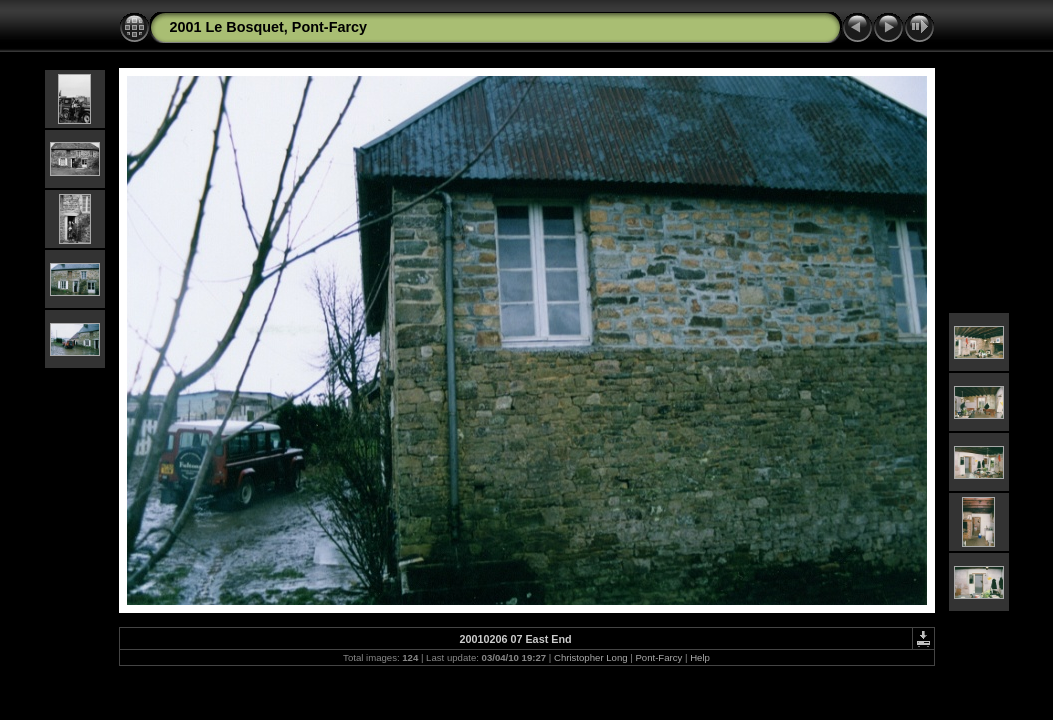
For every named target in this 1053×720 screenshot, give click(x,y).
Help (700, 657)
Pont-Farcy (658, 657)
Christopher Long (591, 657)
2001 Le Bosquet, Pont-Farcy (269, 27)
